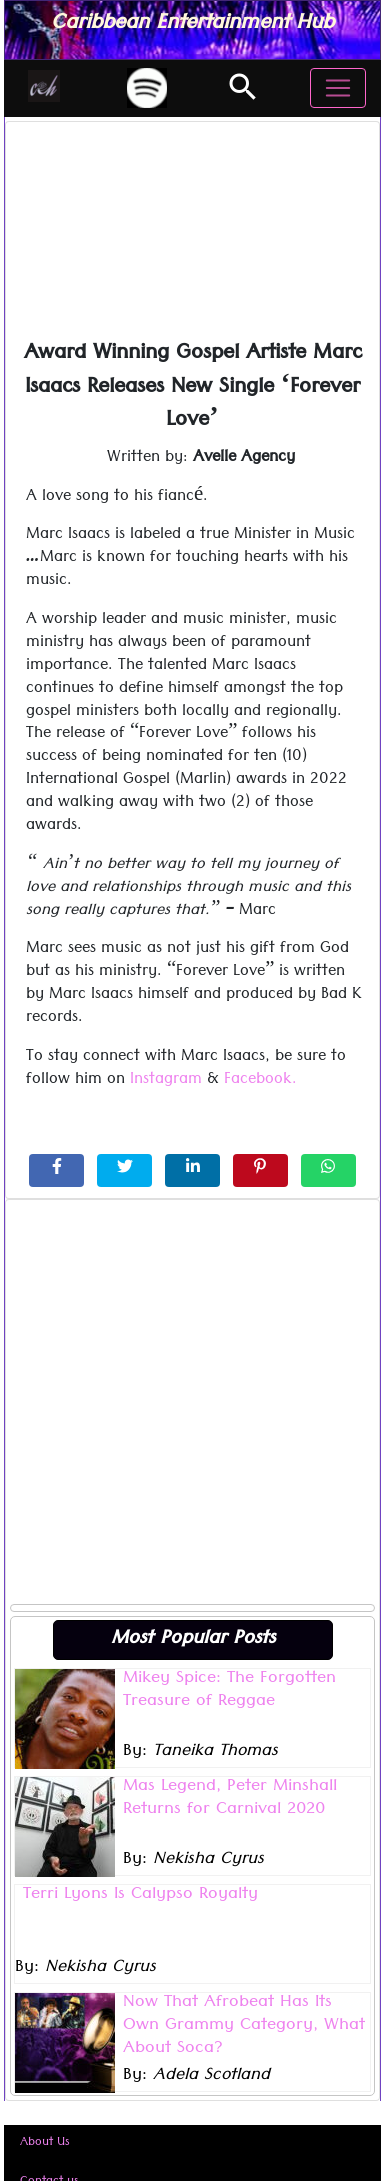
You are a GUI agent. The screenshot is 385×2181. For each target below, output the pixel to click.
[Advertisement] (187, 1401)
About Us (45, 2143)
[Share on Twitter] (124, 1170)
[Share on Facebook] (56, 1170)
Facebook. (260, 1081)
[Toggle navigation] (338, 88)
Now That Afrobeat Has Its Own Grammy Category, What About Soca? (244, 2027)
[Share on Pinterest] (260, 1170)
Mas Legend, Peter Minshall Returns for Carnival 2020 (230, 1799)
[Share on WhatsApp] (328, 1170)
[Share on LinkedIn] (192, 1170)
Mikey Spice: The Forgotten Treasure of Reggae (229, 1691)
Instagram (166, 1081)
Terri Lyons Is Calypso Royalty (140, 1896)
